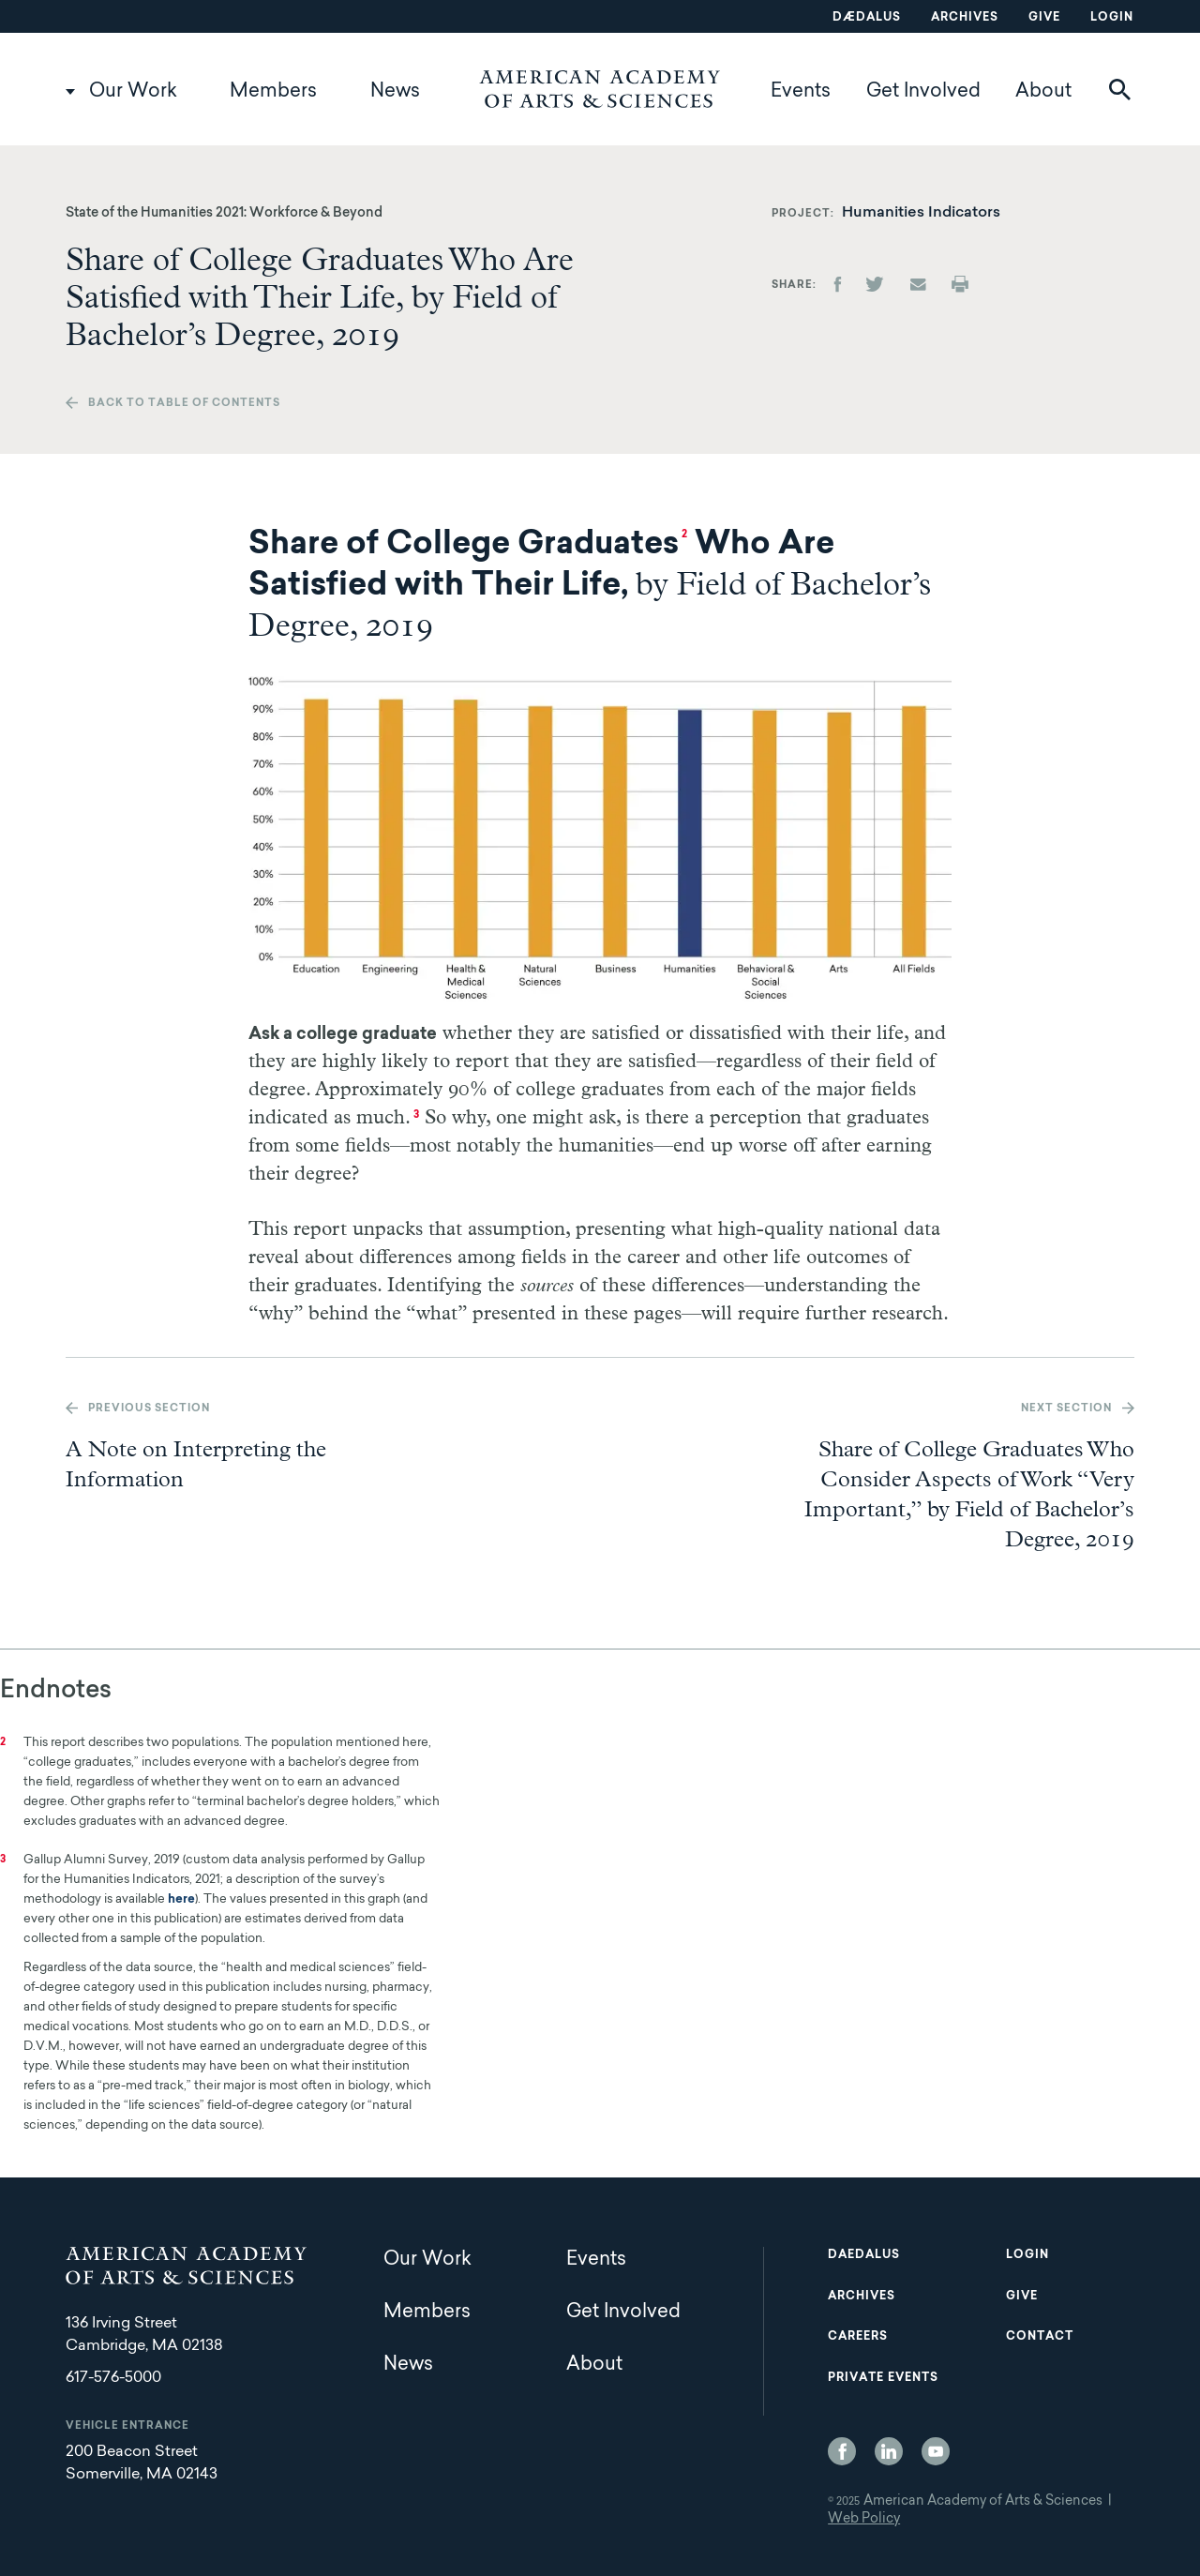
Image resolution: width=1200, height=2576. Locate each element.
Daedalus (864, 2255)
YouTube (936, 2451)
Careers (858, 2337)
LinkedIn (889, 2451)
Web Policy (864, 2519)
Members (273, 92)
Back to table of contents (184, 404)
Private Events (883, 2378)
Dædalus (866, 17)
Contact (1039, 2337)
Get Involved (923, 92)
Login (1111, 17)
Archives (964, 17)
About (1043, 92)
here (181, 1899)
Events (801, 92)
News (395, 92)
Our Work (133, 92)
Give (1044, 17)
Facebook (842, 2451)
